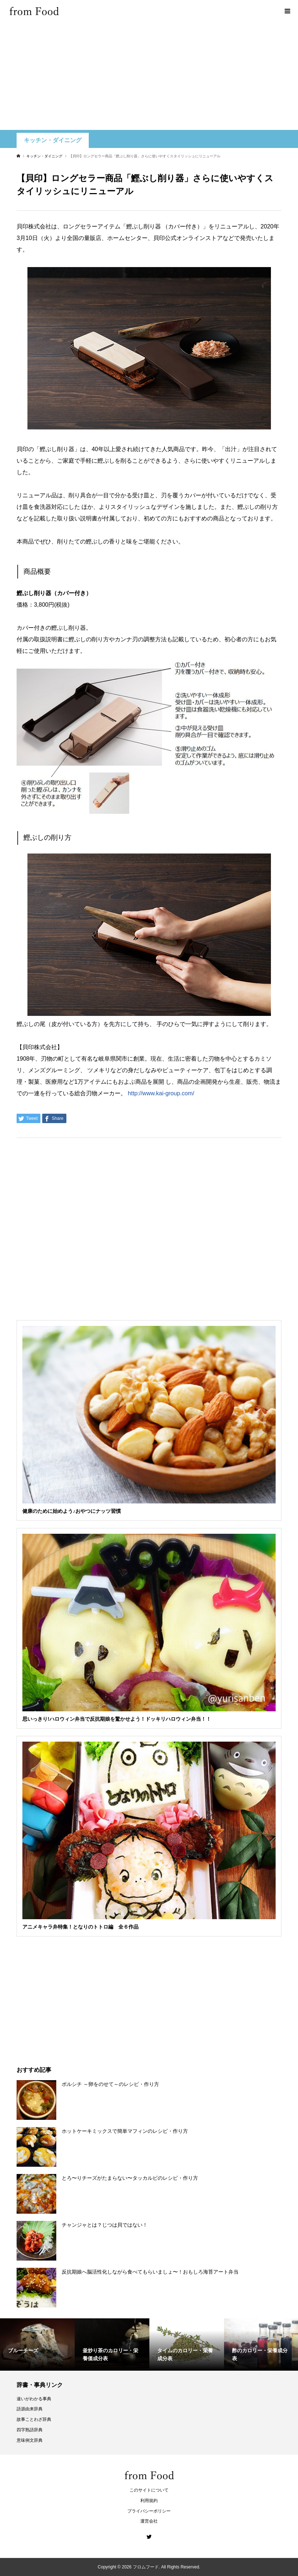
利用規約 (149, 2500)
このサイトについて (149, 2490)
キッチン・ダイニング (53, 140)
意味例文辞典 (30, 2440)
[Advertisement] (149, 75)
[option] (37, 2344)
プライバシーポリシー (149, 2511)
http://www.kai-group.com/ (161, 1093)
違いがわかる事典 (34, 2398)
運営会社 (149, 2521)
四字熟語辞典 (30, 2429)
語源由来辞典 (30, 2408)
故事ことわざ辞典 (34, 2419)
